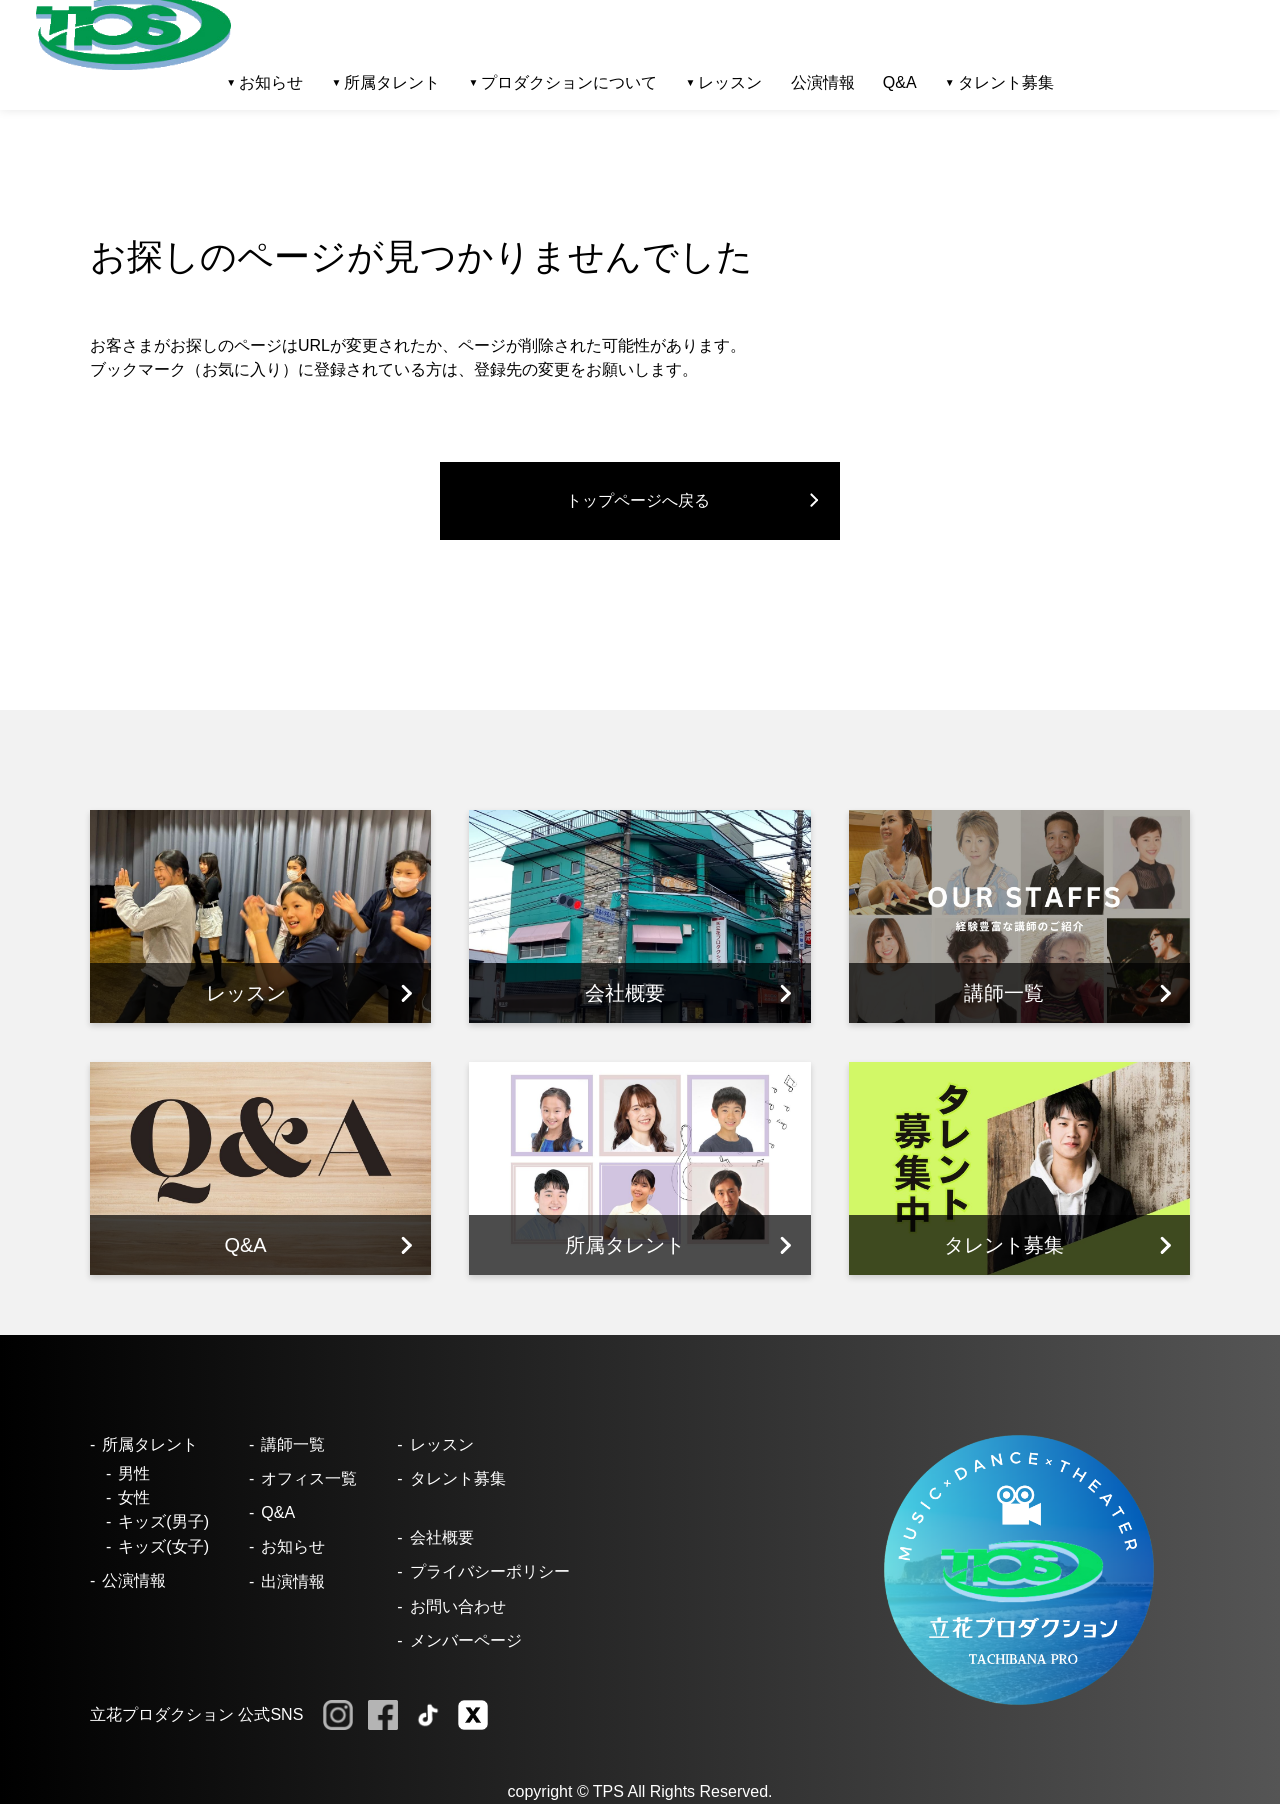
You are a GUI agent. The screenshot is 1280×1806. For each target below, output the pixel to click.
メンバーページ (466, 1642)
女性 (134, 1499)
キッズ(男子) (163, 1523)
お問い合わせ (458, 1607)
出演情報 (293, 1582)
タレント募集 (1006, 82)
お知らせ (293, 1548)
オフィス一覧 (309, 1480)
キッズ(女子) (163, 1547)
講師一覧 (293, 1446)
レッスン (442, 1446)
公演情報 (823, 82)
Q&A (900, 82)
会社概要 (442, 1539)
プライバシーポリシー (490, 1573)
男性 (134, 1475)
